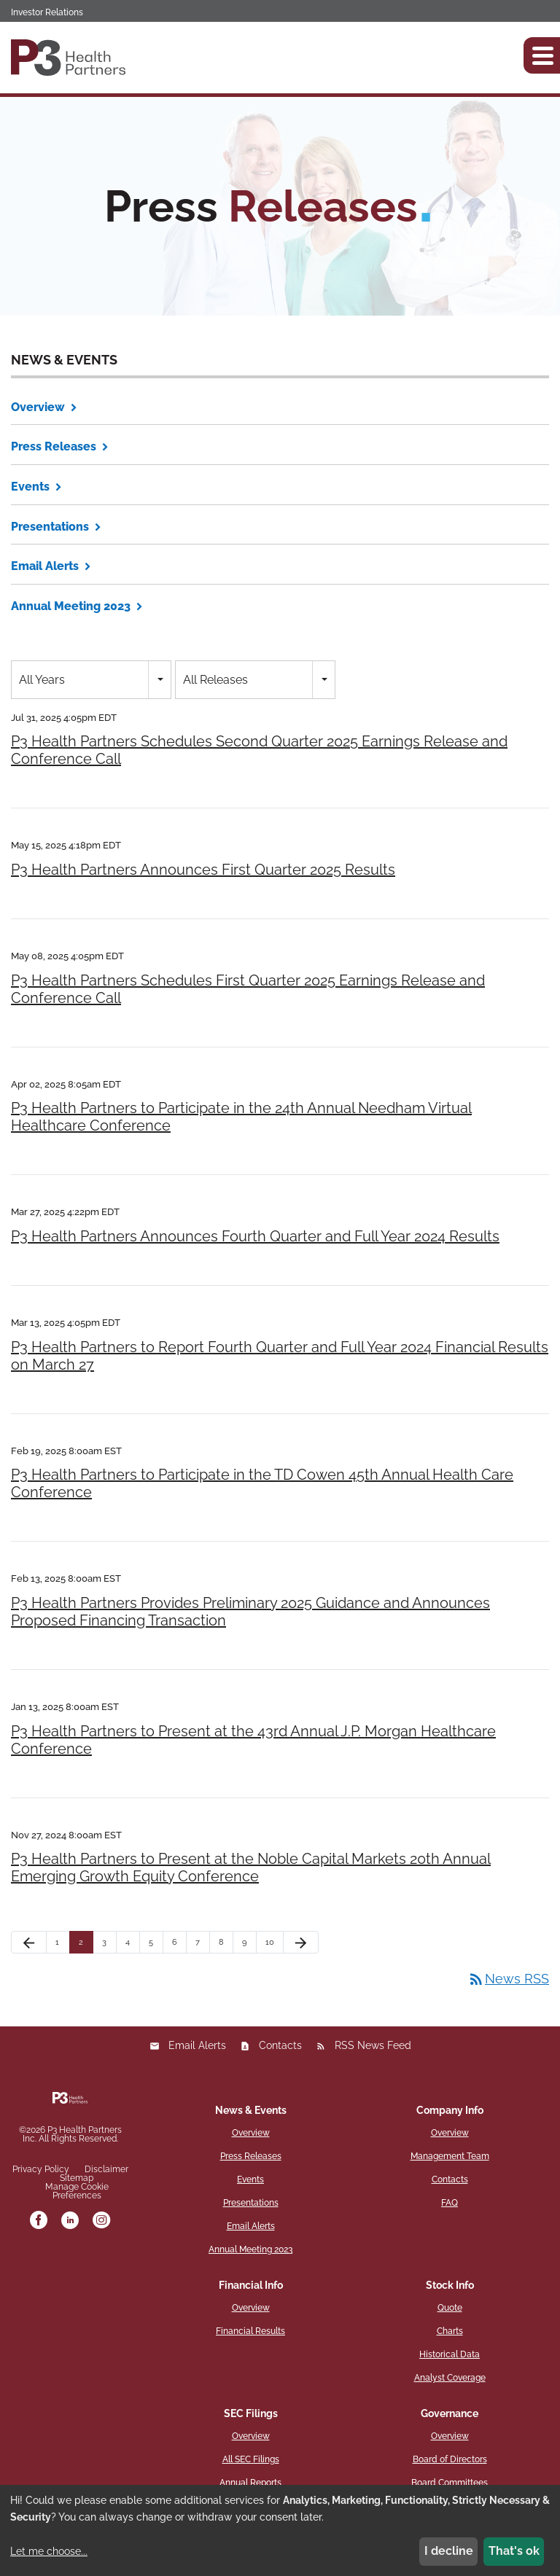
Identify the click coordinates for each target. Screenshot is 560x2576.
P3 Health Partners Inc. (72, 2134)
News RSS (508, 1978)
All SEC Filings (250, 2459)
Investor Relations (47, 12)
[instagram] (101, 2221)
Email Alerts (45, 566)
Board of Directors (450, 2459)
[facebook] (38, 2221)
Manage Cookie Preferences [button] (77, 2191)
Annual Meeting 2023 (71, 606)
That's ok (514, 2551)
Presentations (50, 527)
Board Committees (449, 2483)
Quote (450, 2308)
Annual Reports (250, 2483)
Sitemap (76, 2178)
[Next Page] (301, 1942)
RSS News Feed (373, 2045)
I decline (448, 2551)
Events (30, 486)
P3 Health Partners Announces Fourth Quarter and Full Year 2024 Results (255, 1236)
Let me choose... (49, 2551)
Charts (450, 2331)
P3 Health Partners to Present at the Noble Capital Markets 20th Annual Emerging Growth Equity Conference (251, 1867)
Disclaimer (106, 2169)
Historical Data (449, 2354)
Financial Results (250, 2331)
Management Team (450, 2156)
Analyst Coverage (450, 2378)
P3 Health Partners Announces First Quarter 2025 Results (203, 869)
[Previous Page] (29, 1942)
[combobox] (91, 679)
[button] (542, 55)
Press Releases (53, 446)
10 (269, 1942)
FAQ (449, 2203)
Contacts (280, 2045)
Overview (38, 407)
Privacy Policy (40, 2169)
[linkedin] (70, 2221)
